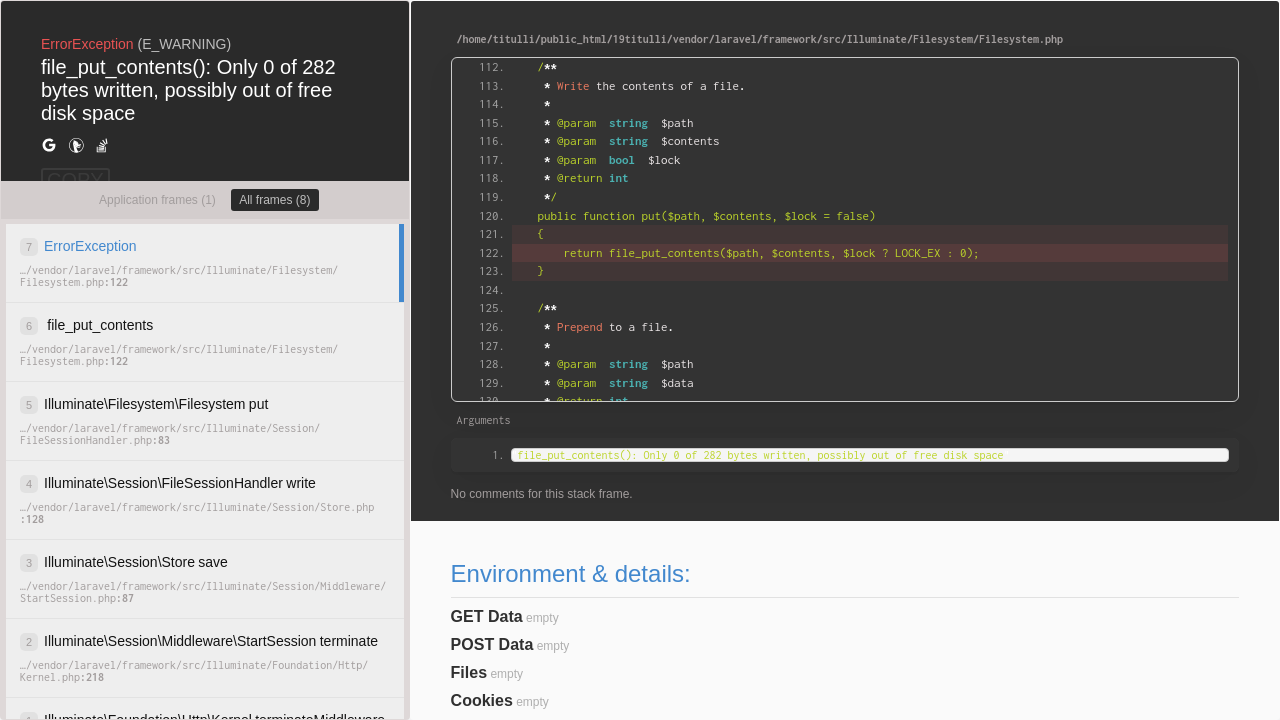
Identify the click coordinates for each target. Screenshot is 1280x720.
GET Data (487, 616)
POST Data (492, 644)
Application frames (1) (157, 200)
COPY (75, 180)
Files (469, 672)
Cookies (482, 700)
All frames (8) (274, 200)
